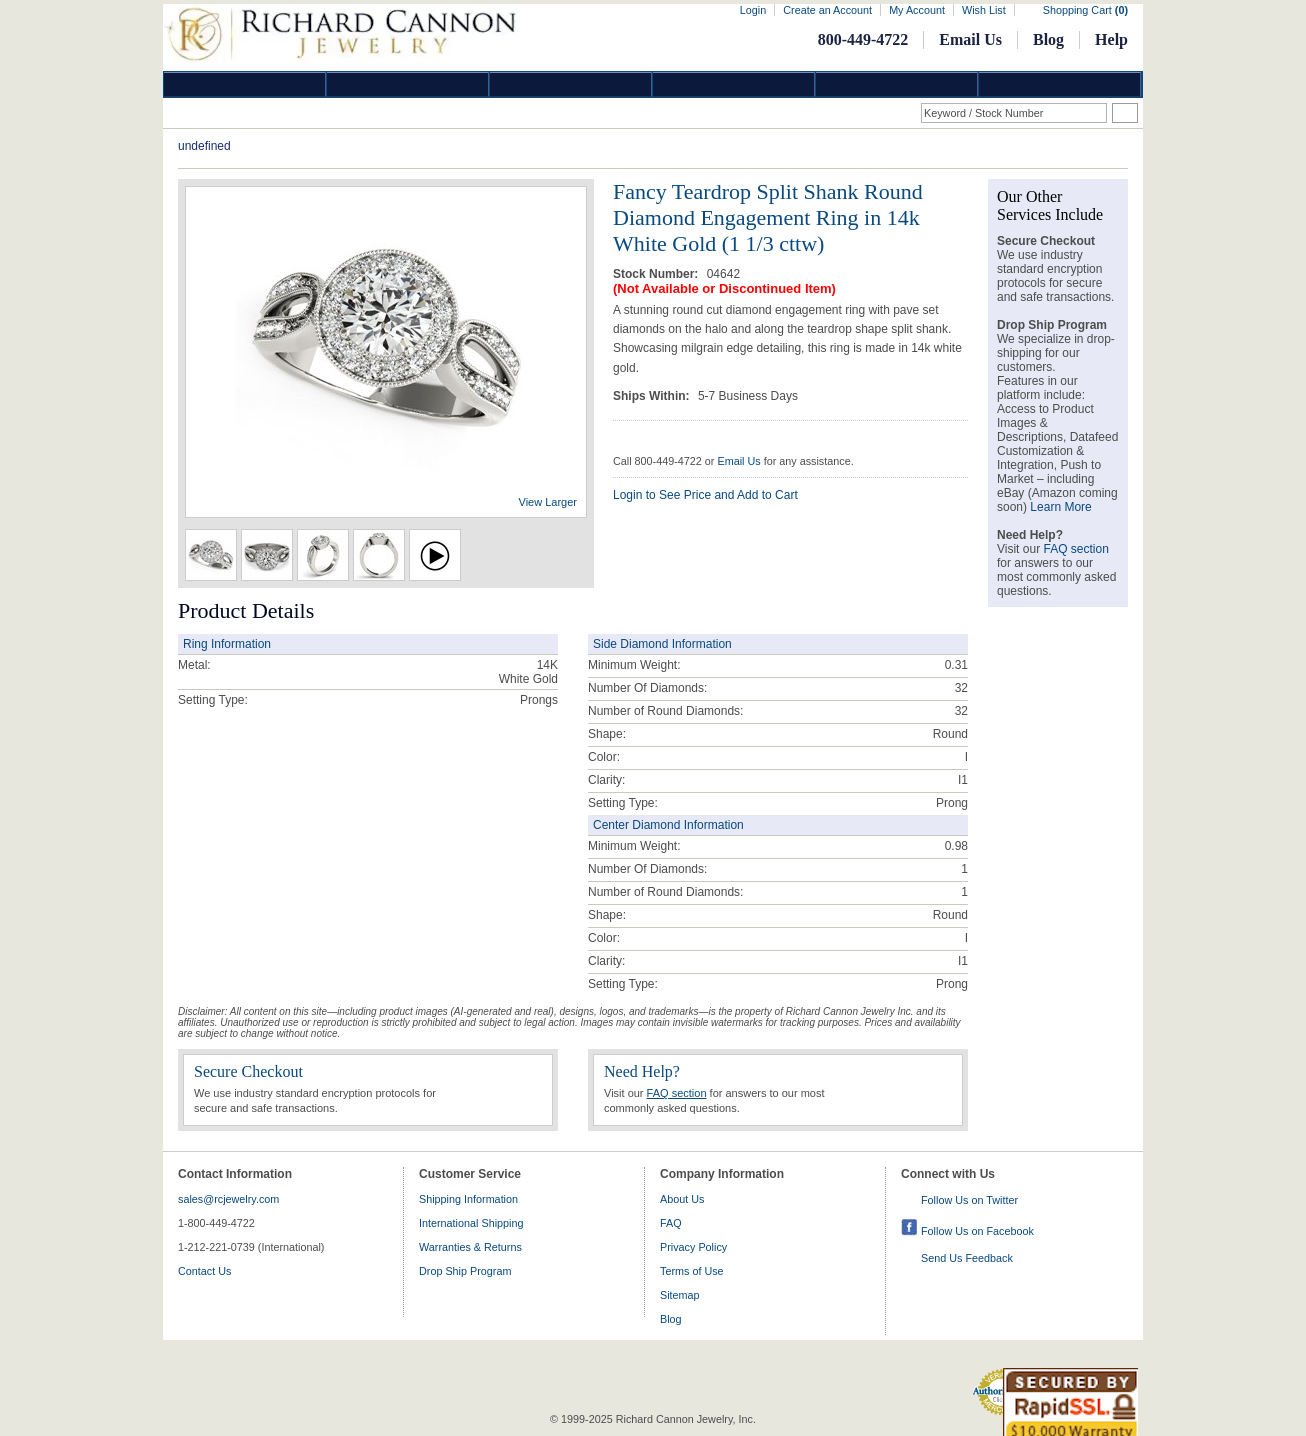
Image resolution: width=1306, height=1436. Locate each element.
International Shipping (471, 1223)
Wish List (984, 10)
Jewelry (734, 84)
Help (1111, 39)
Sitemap (680, 1295)
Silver (571, 84)
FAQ (671, 1223)
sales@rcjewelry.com (228, 1199)
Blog (1048, 39)
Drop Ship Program (465, 1271)
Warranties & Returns (470, 1247)
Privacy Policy (693, 1247)
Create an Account (827, 10)
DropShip (1060, 84)
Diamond (245, 84)
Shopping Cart (1085, 10)
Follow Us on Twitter (969, 1200)
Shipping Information (468, 1199)
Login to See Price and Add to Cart (705, 495)
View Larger (548, 502)
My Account (917, 10)
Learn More (1060, 507)
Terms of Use (692, 1271)
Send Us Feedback (967, 1258)
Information (897, 84)
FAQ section (677, 1093)
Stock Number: (657, 274)
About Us (682, 1199)
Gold (408, 84)
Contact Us (204, 1271)
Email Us (970, 39)
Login (753, 10)
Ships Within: (653, 396)
